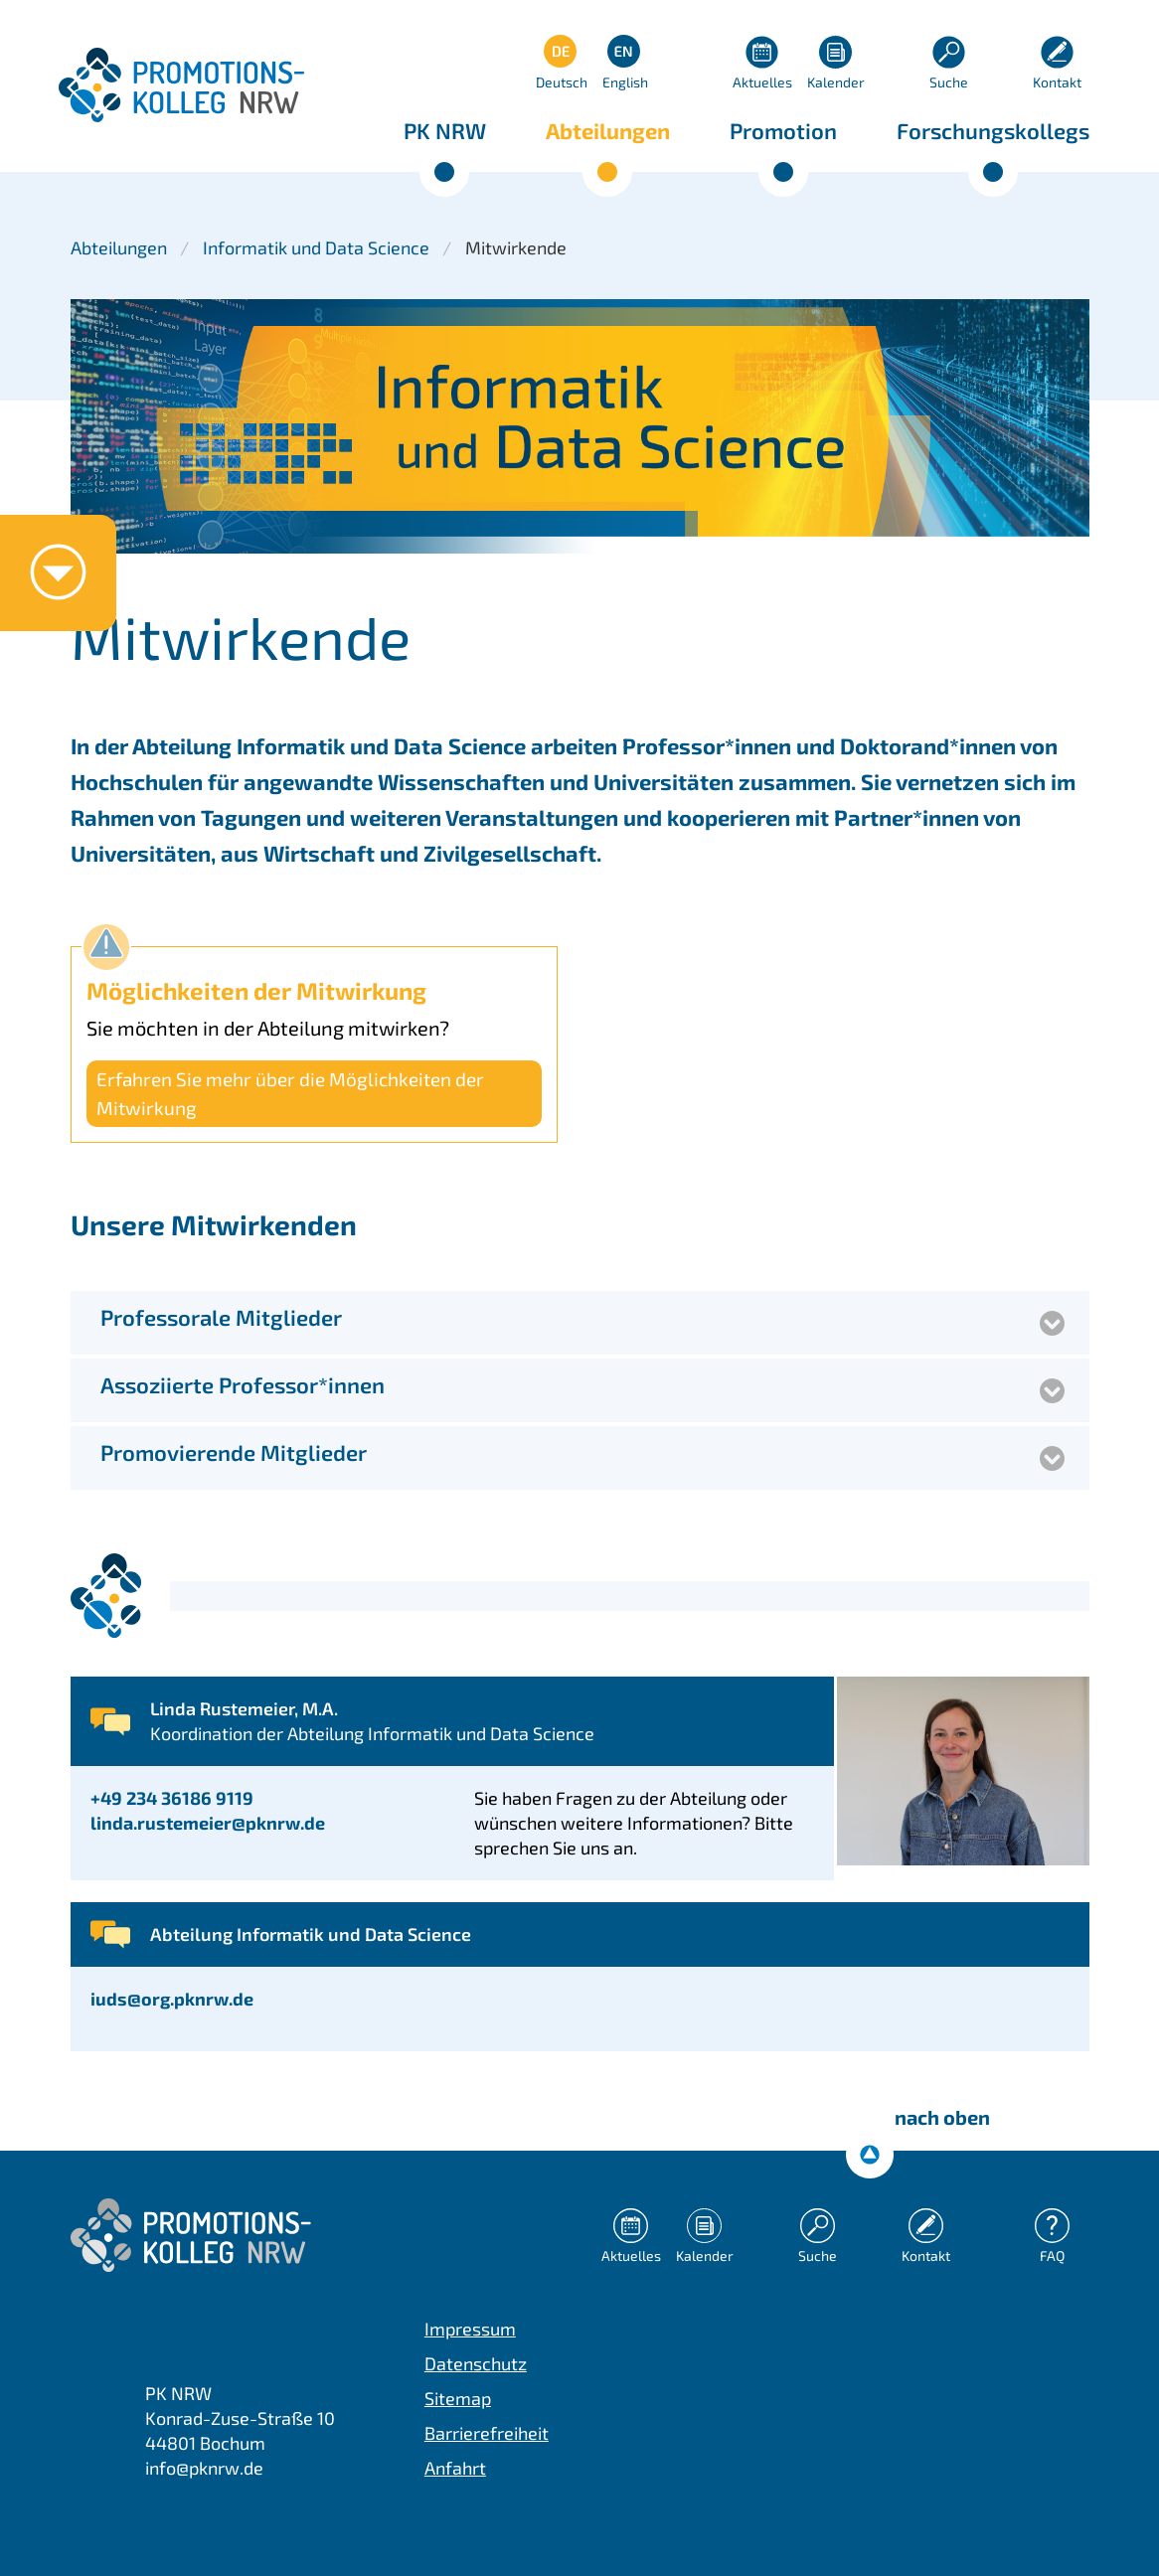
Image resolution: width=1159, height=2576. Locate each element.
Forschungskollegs (993, 130)
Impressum (470, 2328)
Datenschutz (475, 2363)
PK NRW (445, 130)
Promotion (783, 130)
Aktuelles (762, 82)
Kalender (836, 82)
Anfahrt (455, 2468)
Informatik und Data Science (316, 247)
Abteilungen (608, 130)
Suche (948, 82)
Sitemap (457, 2398)
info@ (204, 2468)
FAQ (1052, 2255)
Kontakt (1057, 82)
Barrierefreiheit (486, 2433)
